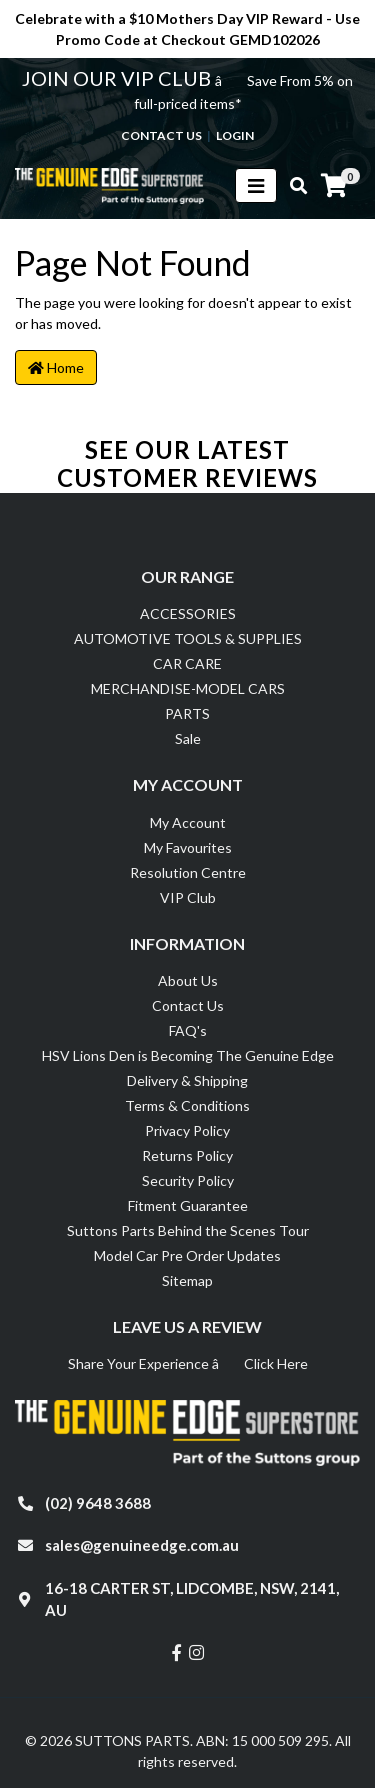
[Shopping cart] (334, 186)
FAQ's (188, 1030)
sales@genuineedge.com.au (142, 1545)
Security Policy (188, 1180)
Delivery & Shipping (187, 1080)
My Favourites (188, 847)
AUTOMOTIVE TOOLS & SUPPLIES (188, 638)
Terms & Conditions (187, 1105)
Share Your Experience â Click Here (188, 1363)
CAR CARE (187, 663)
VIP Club (188, 897)
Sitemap (187, 1280)
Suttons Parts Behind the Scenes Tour (188, 1230)
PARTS (187, 713)
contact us (161, 135)
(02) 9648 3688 (98, 1503)
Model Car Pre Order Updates (187, 1255)
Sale (188, 738)
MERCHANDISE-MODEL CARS (188, 688)
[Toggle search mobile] (292, 186)
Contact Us (188, 1005)
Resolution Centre (188, 872)
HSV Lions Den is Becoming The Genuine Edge (188, 1055)
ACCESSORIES (188, 613)
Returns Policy (187, 1155)
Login (235, 135)
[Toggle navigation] (256, 185)
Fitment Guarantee (188, 1205)
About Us (188, 980)
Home (56, 367)
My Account (188, 822)
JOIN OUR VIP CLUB (118, 78)
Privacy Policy (187, 1130)
